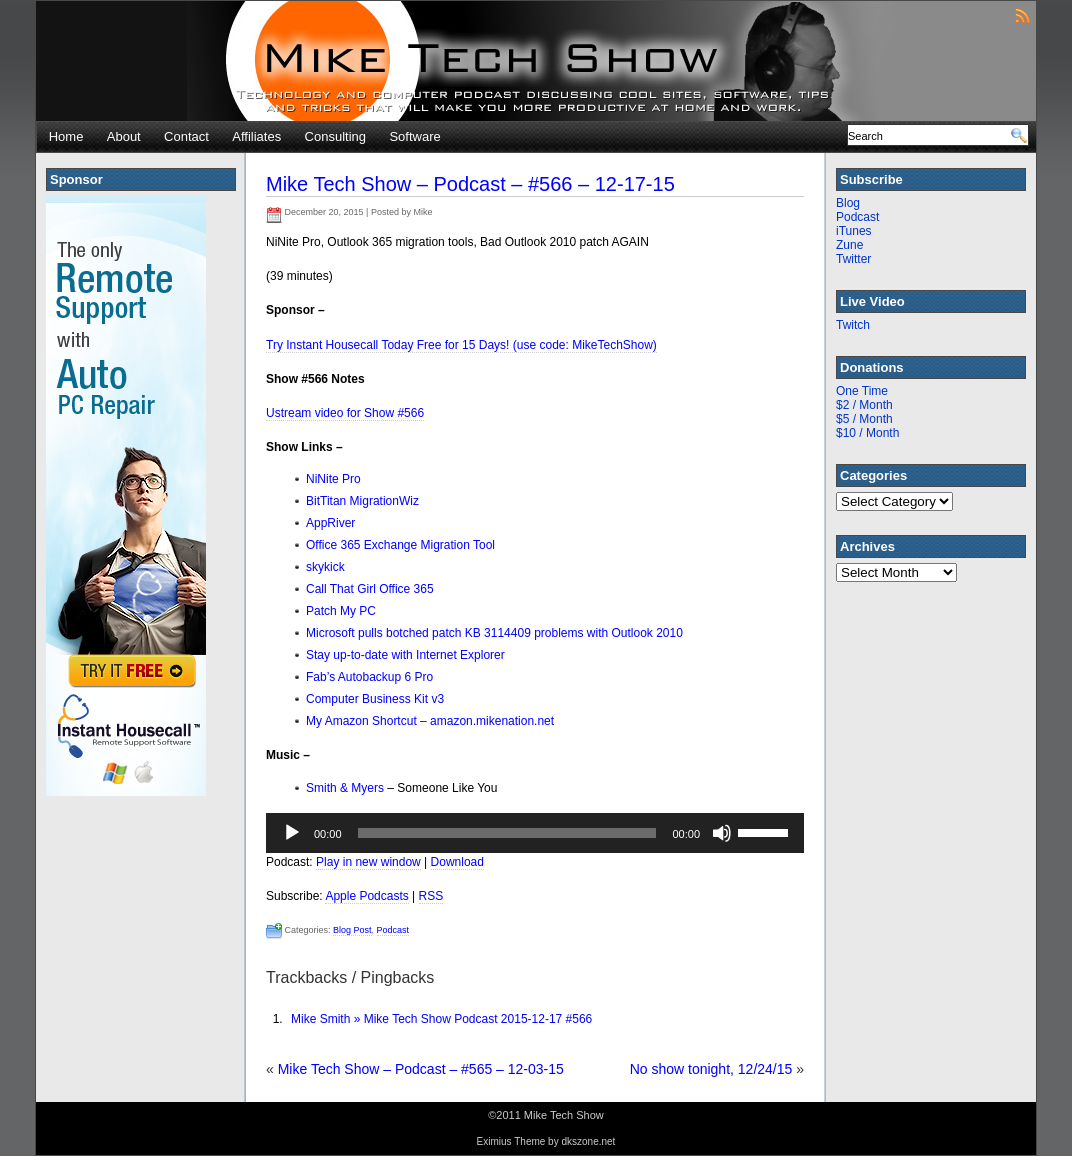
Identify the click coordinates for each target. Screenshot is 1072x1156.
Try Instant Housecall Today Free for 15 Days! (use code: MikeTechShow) (461, 345)
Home (66, 136)
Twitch (853, 325)
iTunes (854, 231)
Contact (186, 136)
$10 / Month (867, 433)
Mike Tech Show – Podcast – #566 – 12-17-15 (470, 184)
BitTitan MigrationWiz (362, 501)
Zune (849, 245)
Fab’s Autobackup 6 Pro (369, 677)
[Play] (292, 833)
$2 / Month (864, 405)
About (124, 136)
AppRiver (330, 523)
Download (457, 862)
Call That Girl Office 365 (370, 589)
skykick (325, 567)
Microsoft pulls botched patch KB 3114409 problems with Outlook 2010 (494, 633)
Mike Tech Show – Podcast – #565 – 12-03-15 (421, 1069)
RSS (431, 896)
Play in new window (368, 862)
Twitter (853, 259)
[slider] (507, 833)
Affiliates (256, 136)
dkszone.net (588, 1141)
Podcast (393, 930)
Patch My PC (341, 611)
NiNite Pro (333, 479)
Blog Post (352, 930)
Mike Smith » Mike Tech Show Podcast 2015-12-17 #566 (441, 1019)
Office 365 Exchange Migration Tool (400, 545)
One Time (862, 391)
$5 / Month (864, 419)
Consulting (335, 136)
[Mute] (722, 833)
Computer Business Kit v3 (375, 699)
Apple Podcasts (366, 896)
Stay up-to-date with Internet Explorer (405, 655)
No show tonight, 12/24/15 (711, 1069)
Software (414, 136)
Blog (848, 203)
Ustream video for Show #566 (345, 413)
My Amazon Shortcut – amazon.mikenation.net (430, 721)
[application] (535, 833)
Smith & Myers (346, 788)
